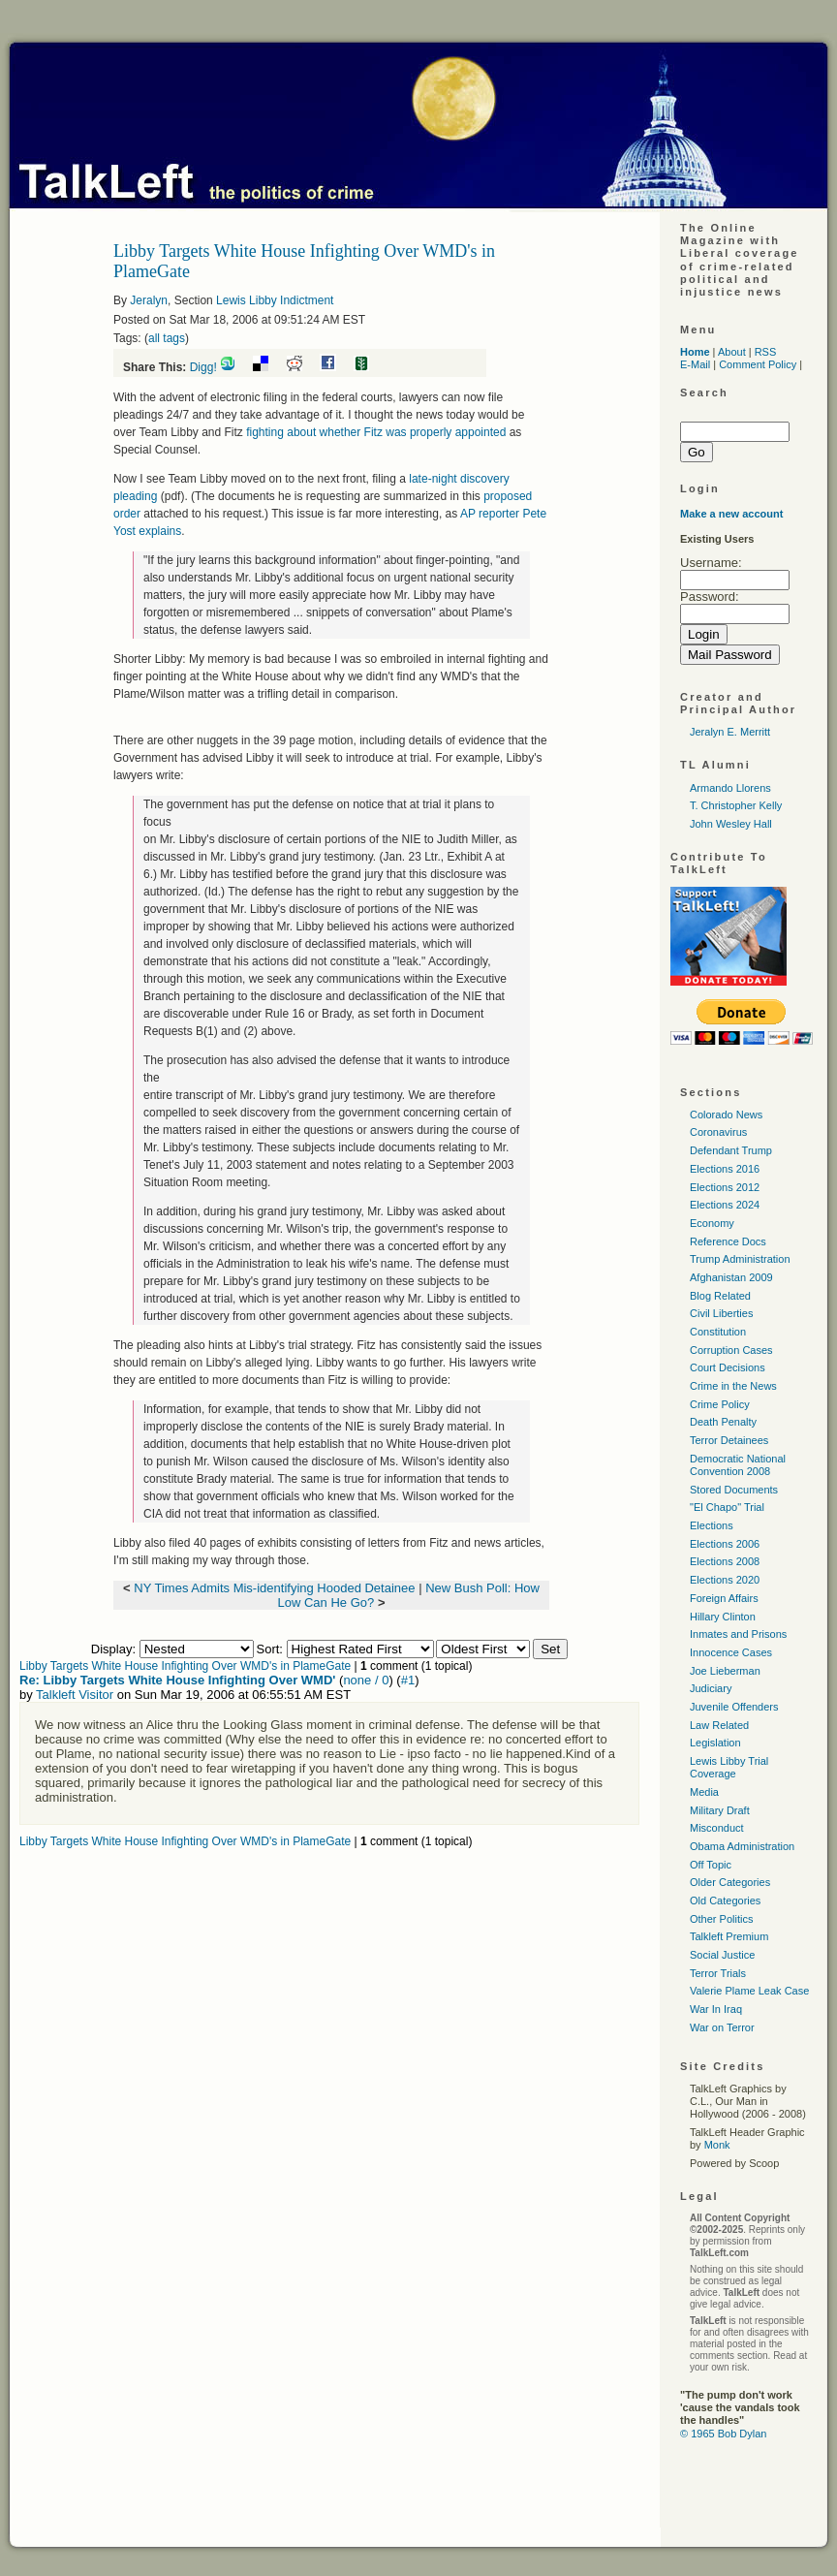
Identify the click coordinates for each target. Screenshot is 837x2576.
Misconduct (717, 1828)
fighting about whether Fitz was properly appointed (376, 432)
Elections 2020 (725, 1580)
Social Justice (722, 1955)
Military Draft (720, 1810)
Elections (711, 1525)
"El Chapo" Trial (727, 1507)
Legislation (715, 1742)
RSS (766, 352)
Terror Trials (718, 1973)
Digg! (203, 367)
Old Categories (725, 1900)
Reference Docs (728, 1241)
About (732, 352)
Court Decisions (727, 1367)
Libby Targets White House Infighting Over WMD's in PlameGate (185, 1666)
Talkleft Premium (729, 1936)
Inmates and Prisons (738, 1634)
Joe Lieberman (725, 1671)
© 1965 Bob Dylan (723, 2433)
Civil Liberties (721, 1313)
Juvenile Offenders (734, 1706)
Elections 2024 (725, 1204)
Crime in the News (733, 1386)
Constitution (718, 1331)
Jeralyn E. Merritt (730, 732)
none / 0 (365, 1680)
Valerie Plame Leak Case (749, 1990)
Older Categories (730, 1882)
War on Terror (722, 2027)
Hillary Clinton (723, 1616)
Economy (712, 1223)
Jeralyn (149, 300)
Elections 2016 (725, 1169)
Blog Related (720, 1296)
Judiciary (710, 1688)
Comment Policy (757, 364)
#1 (408, 1680)
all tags (166, 338)
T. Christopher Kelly (736, 805)
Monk (717, 2145)
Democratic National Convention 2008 (738, 1465)
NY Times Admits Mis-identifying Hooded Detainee (274, 1588)
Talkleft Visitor (74, 1694)
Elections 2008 (725, 1561)
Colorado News (726, 1114)
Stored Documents (734, 1489)
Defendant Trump (731, 1150)
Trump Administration (740, 1259)
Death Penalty (723, 1422)
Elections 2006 (725, 1544)
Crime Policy (720, 1404)
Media (704, 1792)
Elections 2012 (725, 1187)
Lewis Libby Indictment (274, 300)
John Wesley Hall (731, 824)
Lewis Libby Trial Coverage (729, 1767)
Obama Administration (742, 1846)
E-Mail (695, 364)
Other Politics (721, 1919)
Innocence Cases (731, 1652)
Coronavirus (718, 1132)
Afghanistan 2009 (731, 1277)
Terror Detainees (729, 1440)
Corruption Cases (731, 1350)
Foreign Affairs (724, 1598)
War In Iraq (716, 2009)
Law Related (719, 1725)
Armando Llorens (730, 788)
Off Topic (710, 1864)
